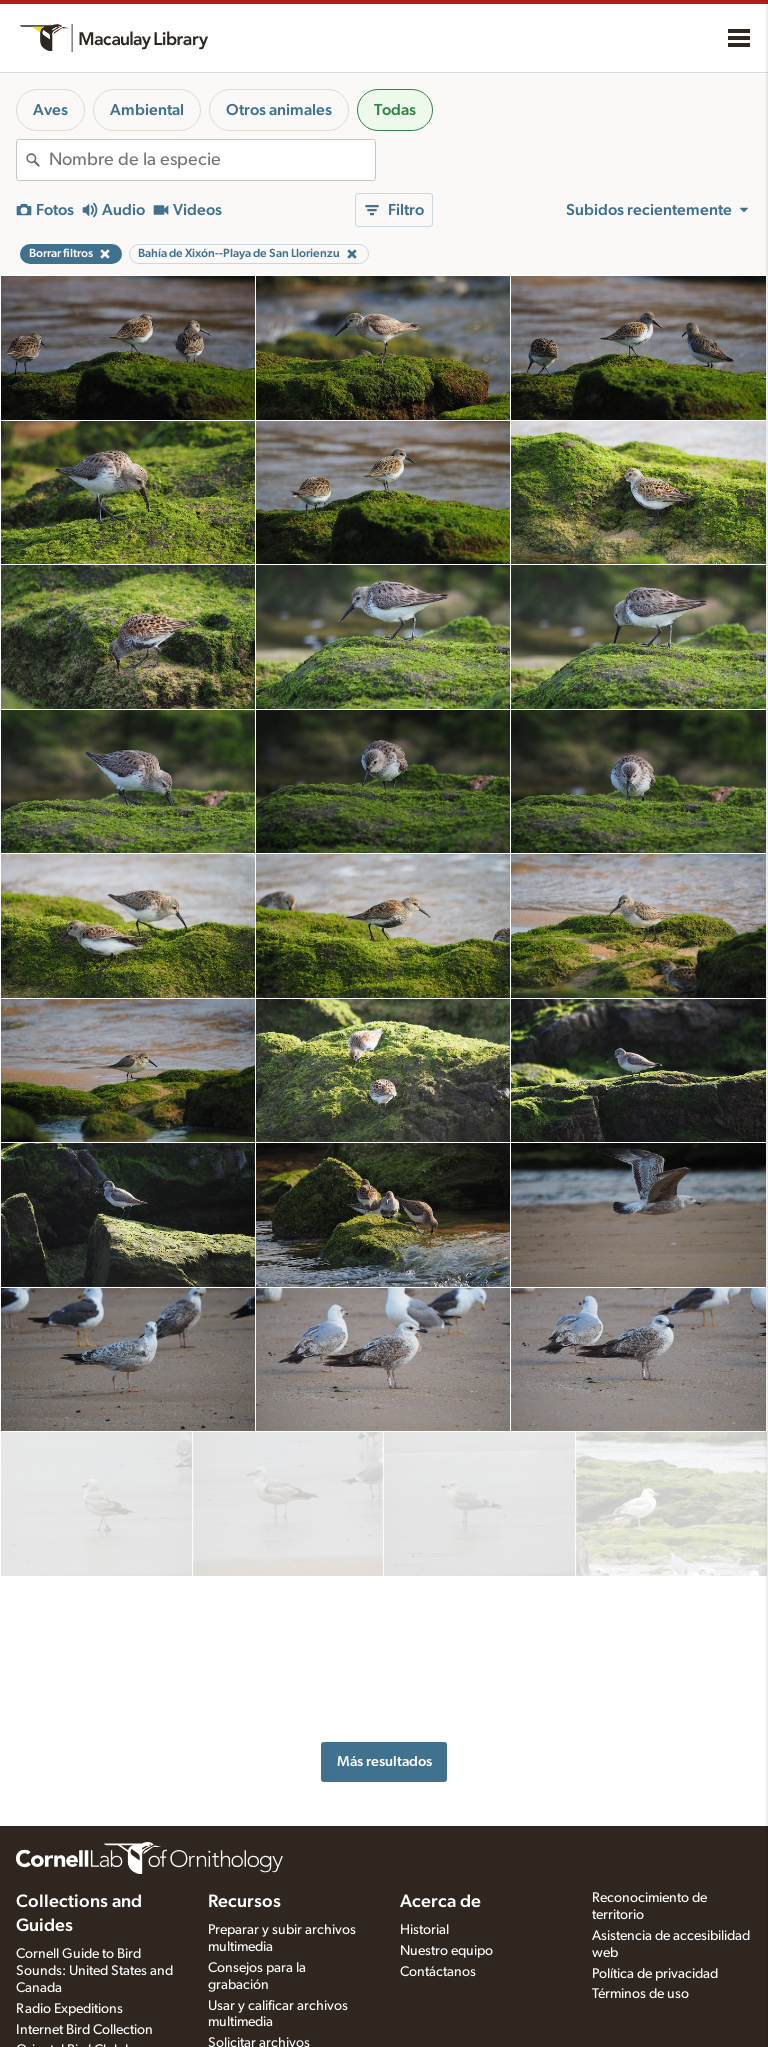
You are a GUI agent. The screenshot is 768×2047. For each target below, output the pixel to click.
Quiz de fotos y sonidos (277, 1987)
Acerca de (440, 1787)
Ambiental (147, 110)
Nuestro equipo (446, 1835)
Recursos (244, 1787)
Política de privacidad (655, 1858)
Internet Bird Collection (84, 1914)
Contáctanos (438, 1856)
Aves (50, 110)
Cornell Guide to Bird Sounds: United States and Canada (94, 1856)
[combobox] (212, 160)
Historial (424, 1815)
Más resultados (384, 1591)
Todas (395, 110)
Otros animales (279, 110)
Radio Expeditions (69, 1893)
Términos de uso (640, 1879)
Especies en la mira (263, 1966)
